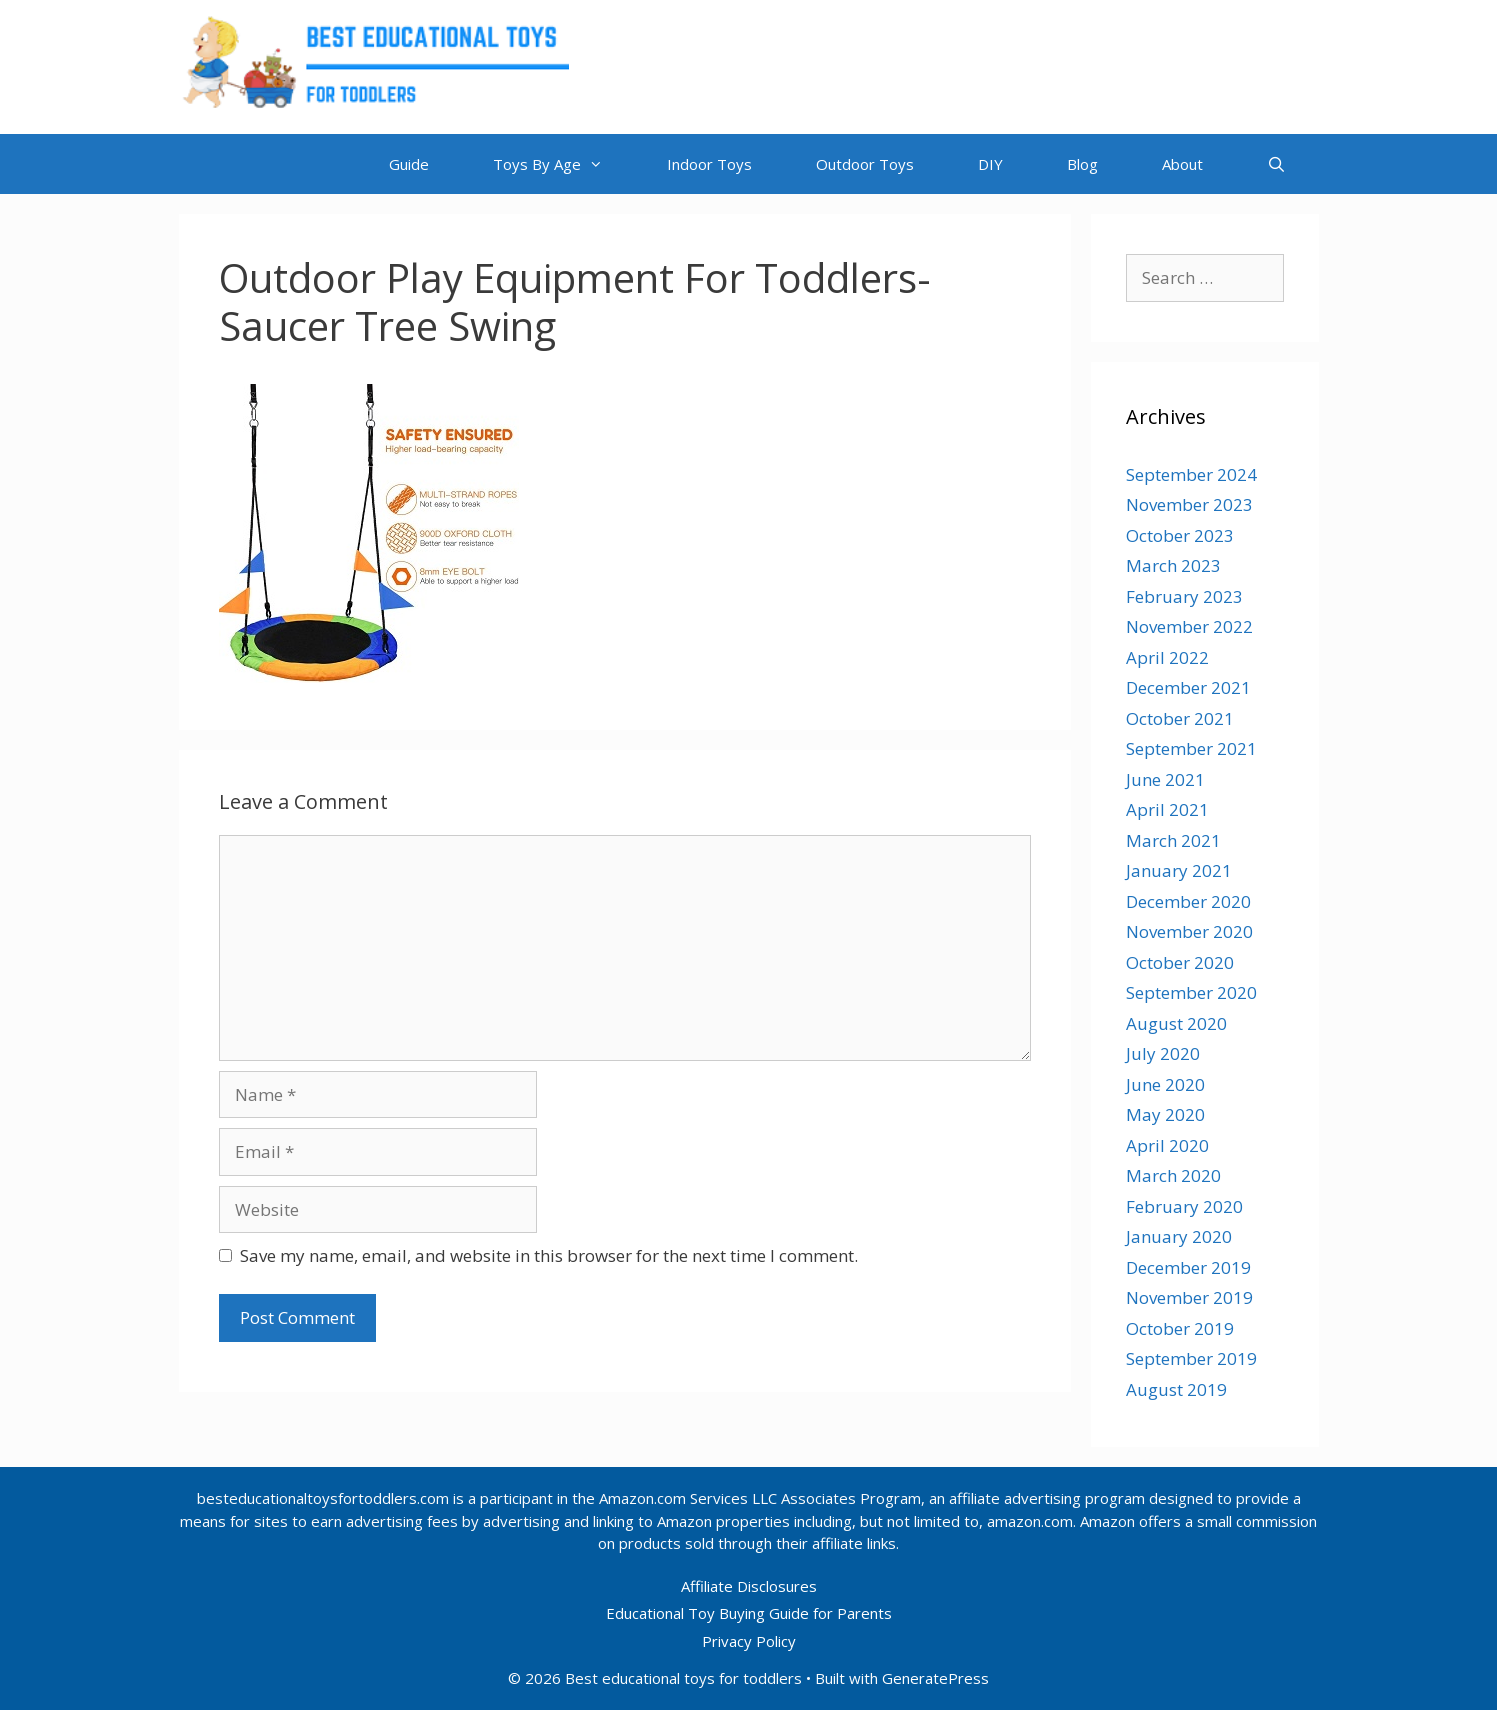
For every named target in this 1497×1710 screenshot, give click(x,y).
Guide (409, 164)
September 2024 (1191, 474)
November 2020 (1189, 931)
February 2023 (1184, 596)
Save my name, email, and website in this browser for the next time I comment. (549, 1255)
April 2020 (1167, 1145)
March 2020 (1173, 1175)
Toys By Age (564, 164)
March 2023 (1173, 565)
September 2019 (1191, 1358)
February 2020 (1184, 1206)
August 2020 (1176, 1023)
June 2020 (1165, 1084)
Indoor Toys (709, 164)
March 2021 (1173, 840)
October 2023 (1180, 535)
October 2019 (1180, 1328)
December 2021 (1188, 687)
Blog (1082, 164)
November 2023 (1189, 504)
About (1182, 164)
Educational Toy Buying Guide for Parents (749, 1613)
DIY (990, 164)
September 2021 (1191, 748)
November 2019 (1189, 1297)
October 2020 (1180, 962)
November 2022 (1189, 626)
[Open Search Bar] (1276, 164)
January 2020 (1179, 1236)
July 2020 (1163, 1053)
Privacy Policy (749, 1641)
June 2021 (1165, 779)
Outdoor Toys (865, 164)
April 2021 (1167, 809)
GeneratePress (935, 1678)
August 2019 (1176, 1389)
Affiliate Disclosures (749, 1586)
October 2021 (1180, 718)
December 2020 (1188, 901)
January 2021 (1179, 870)
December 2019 (1188, 1267)
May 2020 (1165, 1114)
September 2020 (1191, 992)
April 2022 (1167, 657)
